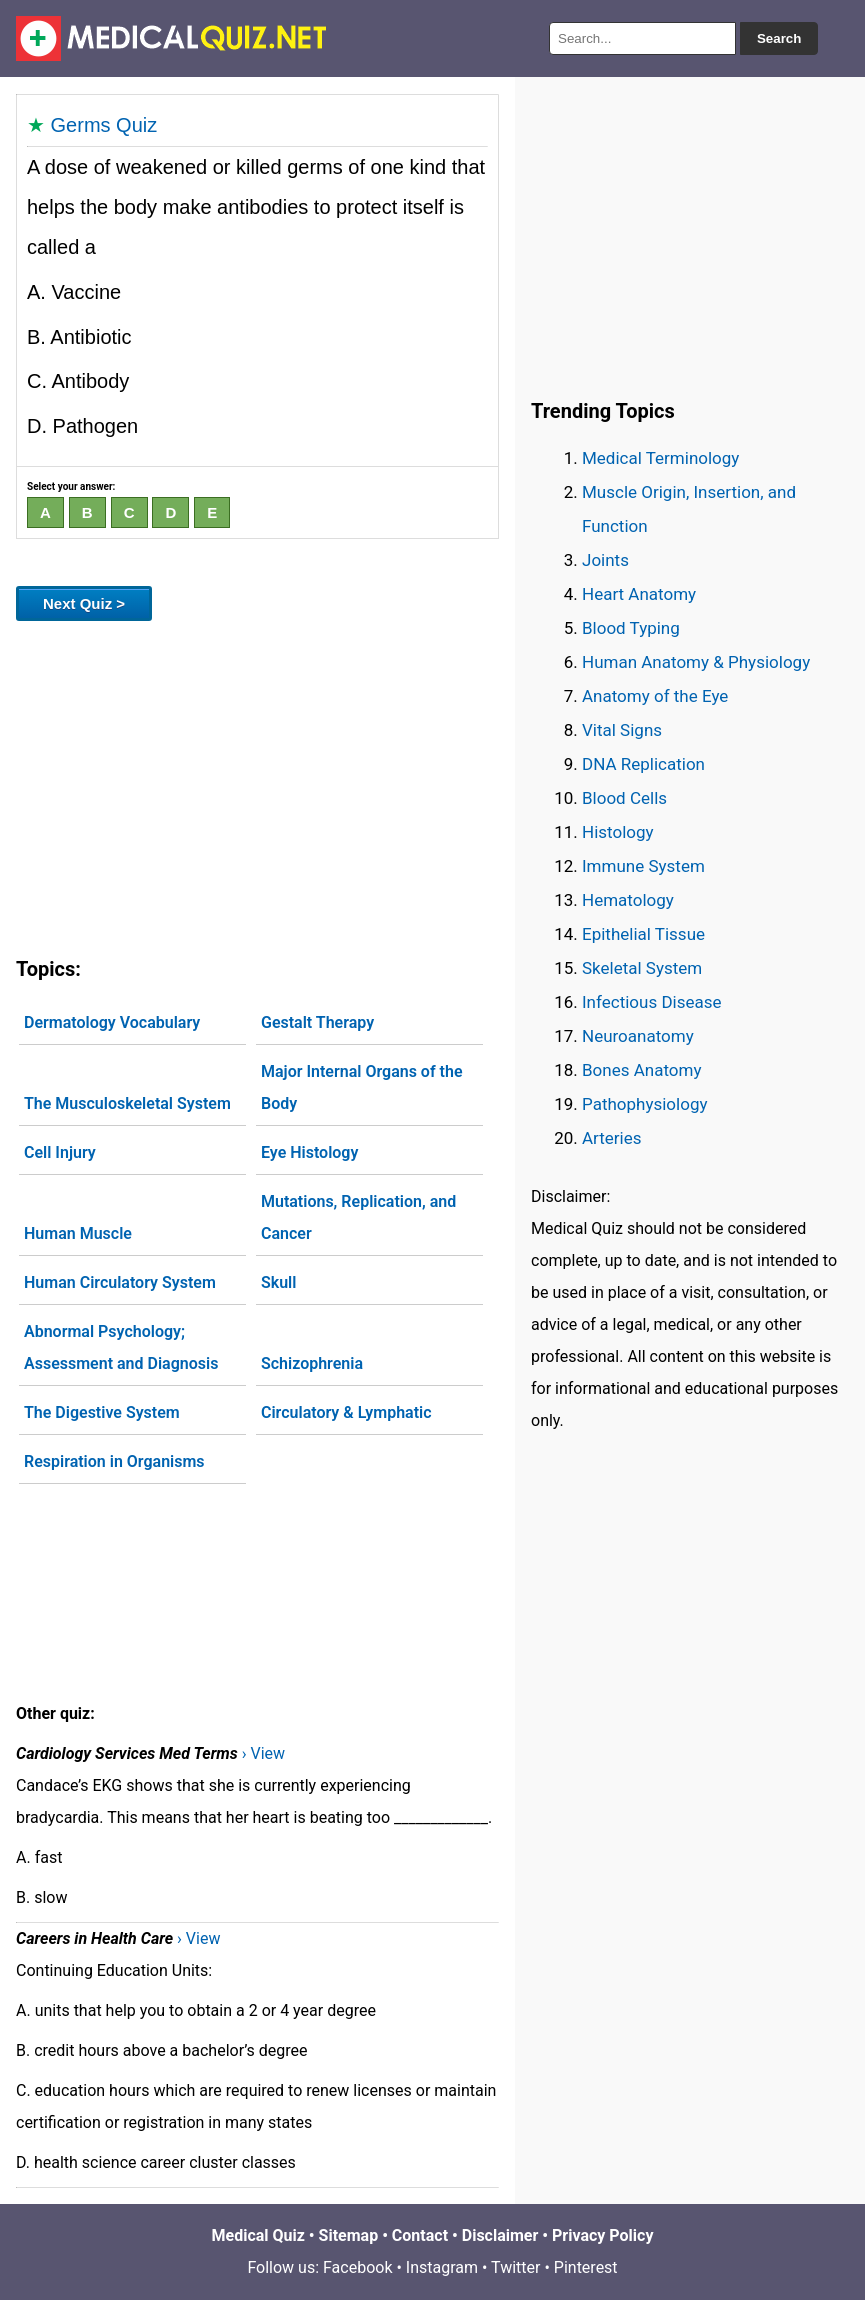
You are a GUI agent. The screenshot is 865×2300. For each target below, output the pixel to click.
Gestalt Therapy (317, 1022)
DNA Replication (643, 764)
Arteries (612, 1138)
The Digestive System (102, 1412)
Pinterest (586, 2267)
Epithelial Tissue (643, 934)
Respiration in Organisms (114, 1461)
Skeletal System (642, 968)
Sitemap (349, 2235)
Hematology (628, 900)
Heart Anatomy (639, 594)
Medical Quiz (258, 2235)
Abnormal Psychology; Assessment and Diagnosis (121, 1347)
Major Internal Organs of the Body (362, 1087)
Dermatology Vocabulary (112, 1022)
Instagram (442, 2267)
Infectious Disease (652, 1002)
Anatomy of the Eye (655, 696)
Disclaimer (500, 2235)
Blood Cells (624, 798)
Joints (605, 560)
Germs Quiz (104, 125)
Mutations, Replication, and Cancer (358, 1217)
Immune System (643, 866)
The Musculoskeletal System (127, 1103)
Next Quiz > (84, 603)
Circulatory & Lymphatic (346, 1412)
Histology (618, 832)
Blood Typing (631, 628)
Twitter (515, 2267)
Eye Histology (309, 1152)
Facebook (357, 2267)
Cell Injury (60, 1152)
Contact (420, 2235)
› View (263, 1753)
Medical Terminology (660, 458)
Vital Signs (622, 730)
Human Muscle (78, 1233)
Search (779, 38)
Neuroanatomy (638, 1036)
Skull (278, 1282)
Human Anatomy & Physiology (696, 662)
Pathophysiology (644, 1104)
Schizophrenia (312, 1363)
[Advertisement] (257, 785)
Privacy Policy (602, 2235)
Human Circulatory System (120, 1282)
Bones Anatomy (641, 1070)
